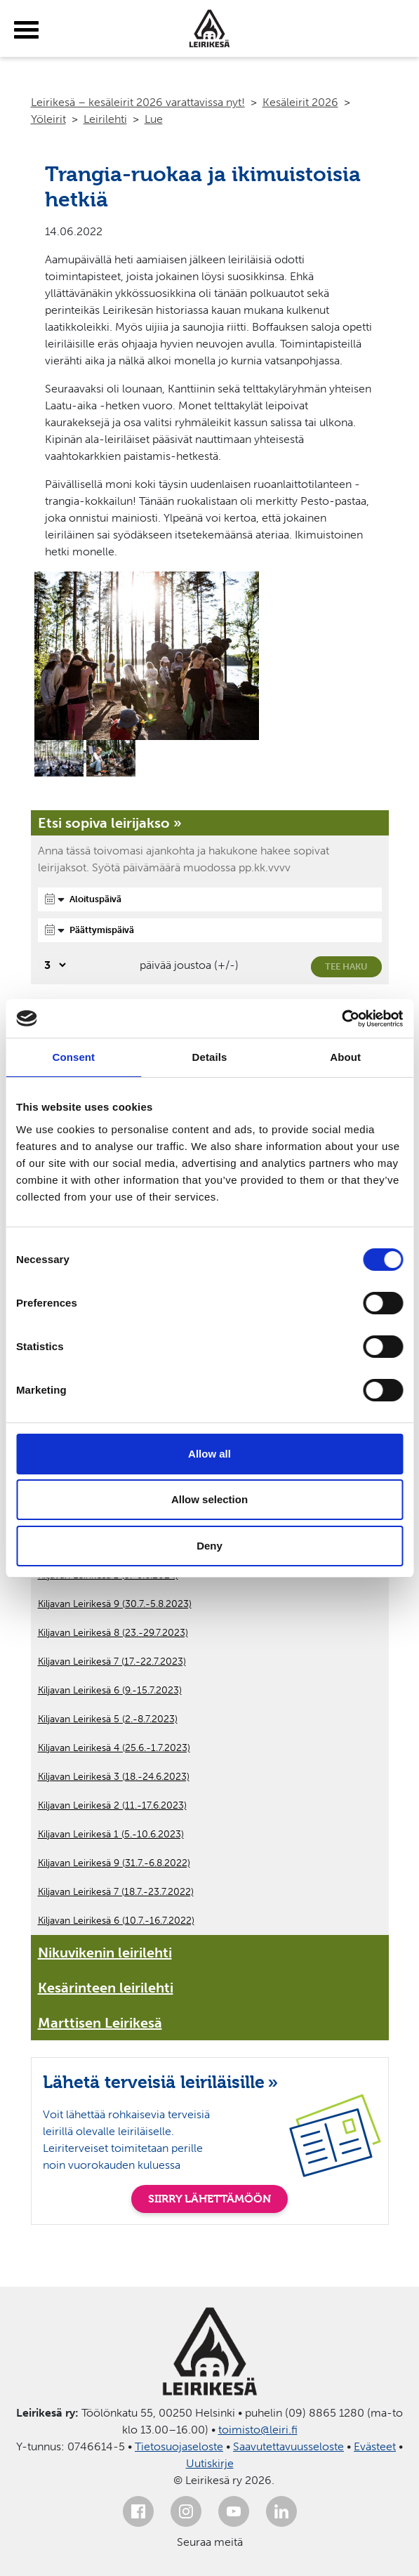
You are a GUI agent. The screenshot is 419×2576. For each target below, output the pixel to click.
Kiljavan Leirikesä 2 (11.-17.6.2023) (112, 1805)
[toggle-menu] (26, 30)
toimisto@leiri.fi (258, 2429)
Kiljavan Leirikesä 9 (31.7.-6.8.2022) (114, 1863)
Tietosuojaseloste (179, 2446)
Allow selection (209, 1499)
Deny (209, 1546)
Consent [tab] (73, 1057)
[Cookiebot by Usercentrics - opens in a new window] (341, 1019)
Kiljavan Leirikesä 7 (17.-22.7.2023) (112, 1661)
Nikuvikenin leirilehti (105, 1952)
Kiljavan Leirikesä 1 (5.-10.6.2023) (111, 1834)
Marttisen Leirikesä (100, 2022)
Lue (154, 119)
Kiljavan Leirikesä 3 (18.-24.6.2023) (113, 1777)
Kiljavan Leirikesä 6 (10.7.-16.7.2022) (116, 1921)
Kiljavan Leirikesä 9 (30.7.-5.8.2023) (115, 1604)
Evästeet (375, 2446)
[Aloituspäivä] (210, 899)
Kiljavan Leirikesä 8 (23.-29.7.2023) (113, 1633)
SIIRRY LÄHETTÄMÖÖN (209, 2198)
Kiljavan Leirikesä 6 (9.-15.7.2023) (110, 1690)
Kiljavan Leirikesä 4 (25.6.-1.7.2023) (114, 1748)
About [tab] (345, 1057)
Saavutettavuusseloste (288, 2446)
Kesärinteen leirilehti (105, 1987)
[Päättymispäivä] (210, 930)
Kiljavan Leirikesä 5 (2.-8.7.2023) (108, 1719)
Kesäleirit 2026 (300, 102)
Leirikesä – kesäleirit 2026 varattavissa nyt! (138, 102)
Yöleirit (48, 119)
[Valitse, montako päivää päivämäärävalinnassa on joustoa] (53, 965)
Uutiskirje (210, 2463)
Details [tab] (209, 1057)
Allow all (209, 1454)
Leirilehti (105, 119)
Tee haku (346, 966)
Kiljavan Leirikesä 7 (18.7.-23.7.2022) (116, 1892)
